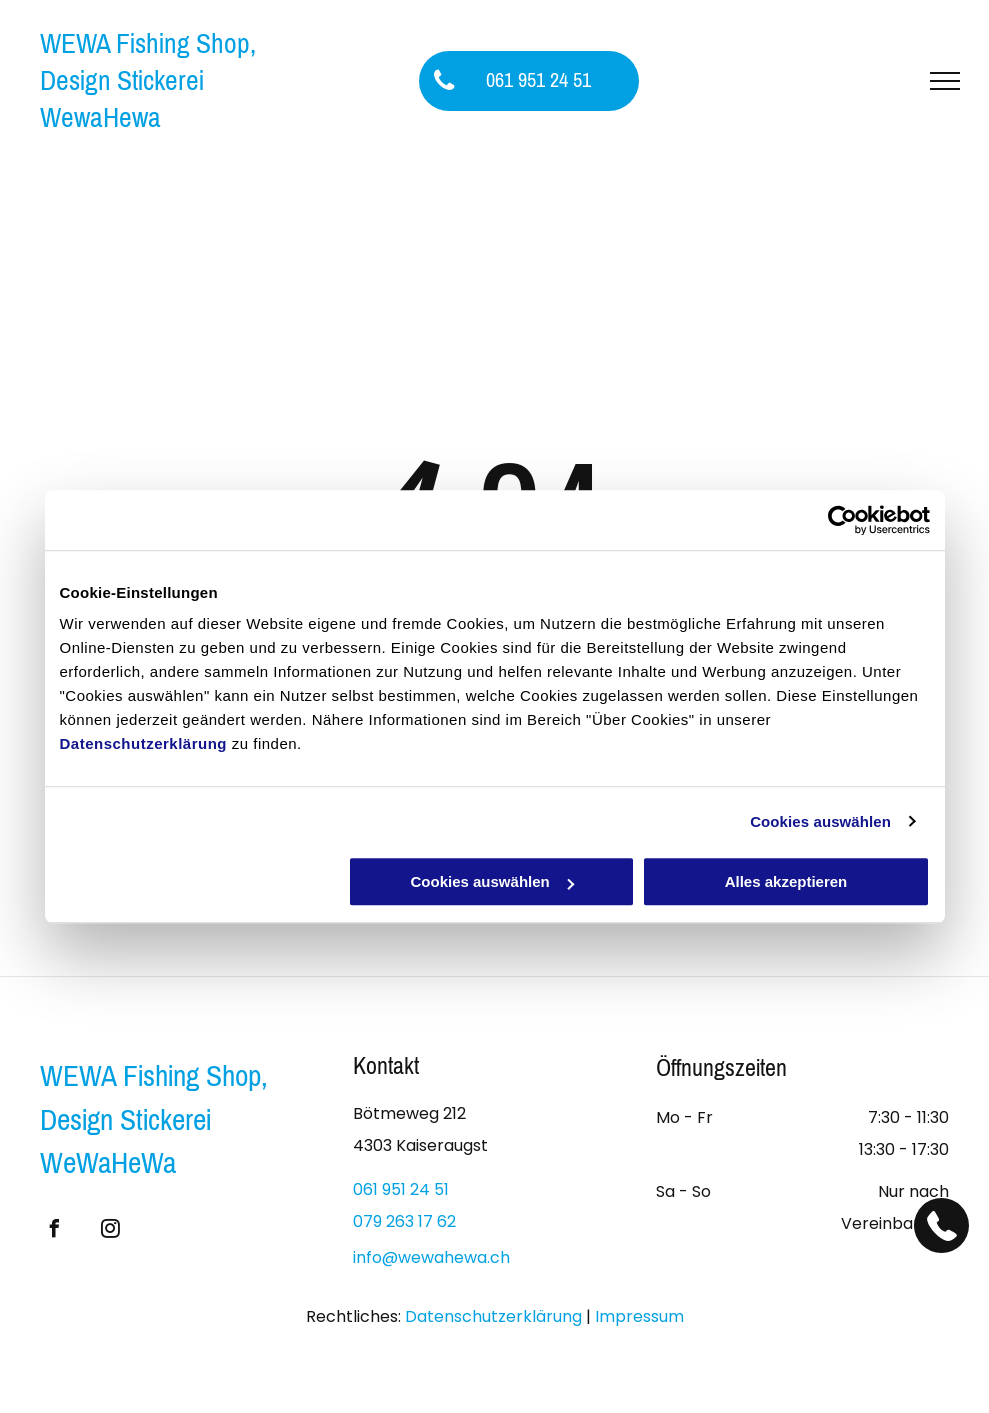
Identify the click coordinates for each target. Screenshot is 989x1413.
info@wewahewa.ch (431, 1257)
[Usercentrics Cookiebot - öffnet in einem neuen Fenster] (842, 520)
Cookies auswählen (820, 821)
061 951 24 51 (401, 1189)
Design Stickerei (125, 1120)
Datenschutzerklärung (144, 743)
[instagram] (110, 1231)
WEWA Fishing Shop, (154, 1076)
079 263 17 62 (404, 1221)
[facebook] (54, 1231)
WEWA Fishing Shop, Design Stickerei (148, 62)
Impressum (639, 1316)
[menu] (945, 81)
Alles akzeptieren (786, 881)
